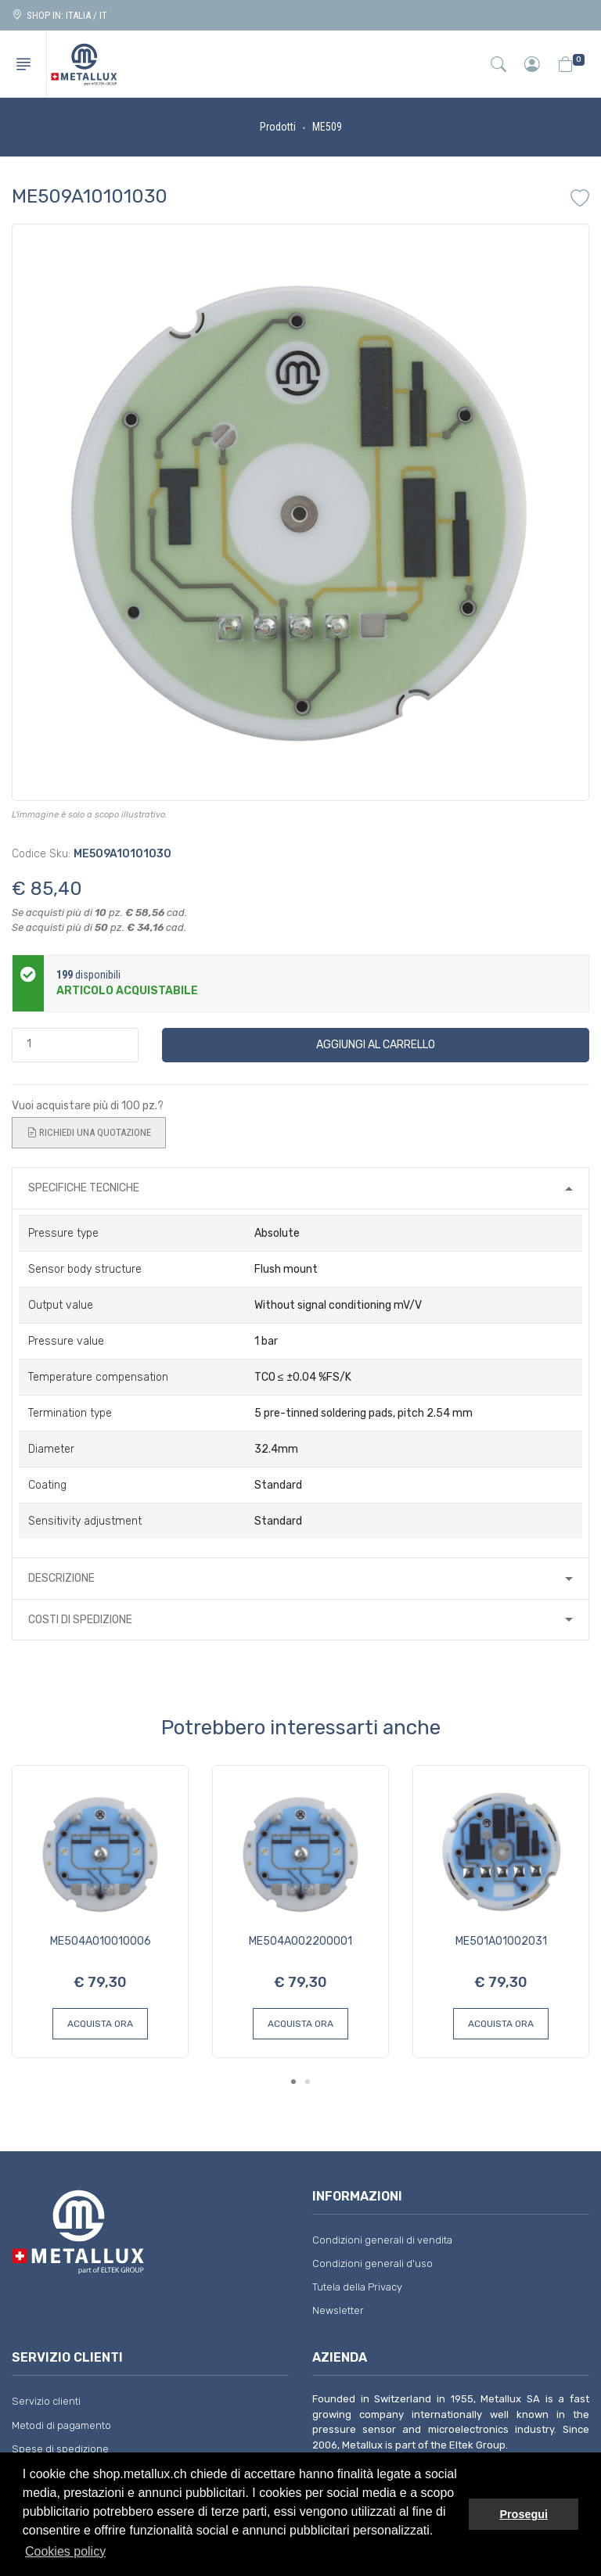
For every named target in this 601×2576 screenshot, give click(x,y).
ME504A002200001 (300, 1941)
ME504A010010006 (100, 1941)
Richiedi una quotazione (89, 1133)
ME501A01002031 (501, 1941)
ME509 (327, 126)
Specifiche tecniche (83, 1188)
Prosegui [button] (523, 2514)
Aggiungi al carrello (375, 1044)
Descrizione (61, 1578)
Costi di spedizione (80, 1619)
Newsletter (338, 2310)
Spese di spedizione (60, 2449)
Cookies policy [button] (65, 2551)
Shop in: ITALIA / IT (59, 15)
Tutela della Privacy (357, 2287)
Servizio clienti (46, 2401)
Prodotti (278, 126)
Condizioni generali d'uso (372, 2263)
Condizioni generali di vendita (382, 2240)
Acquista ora (100, 2023)
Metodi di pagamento (61, 2425)
